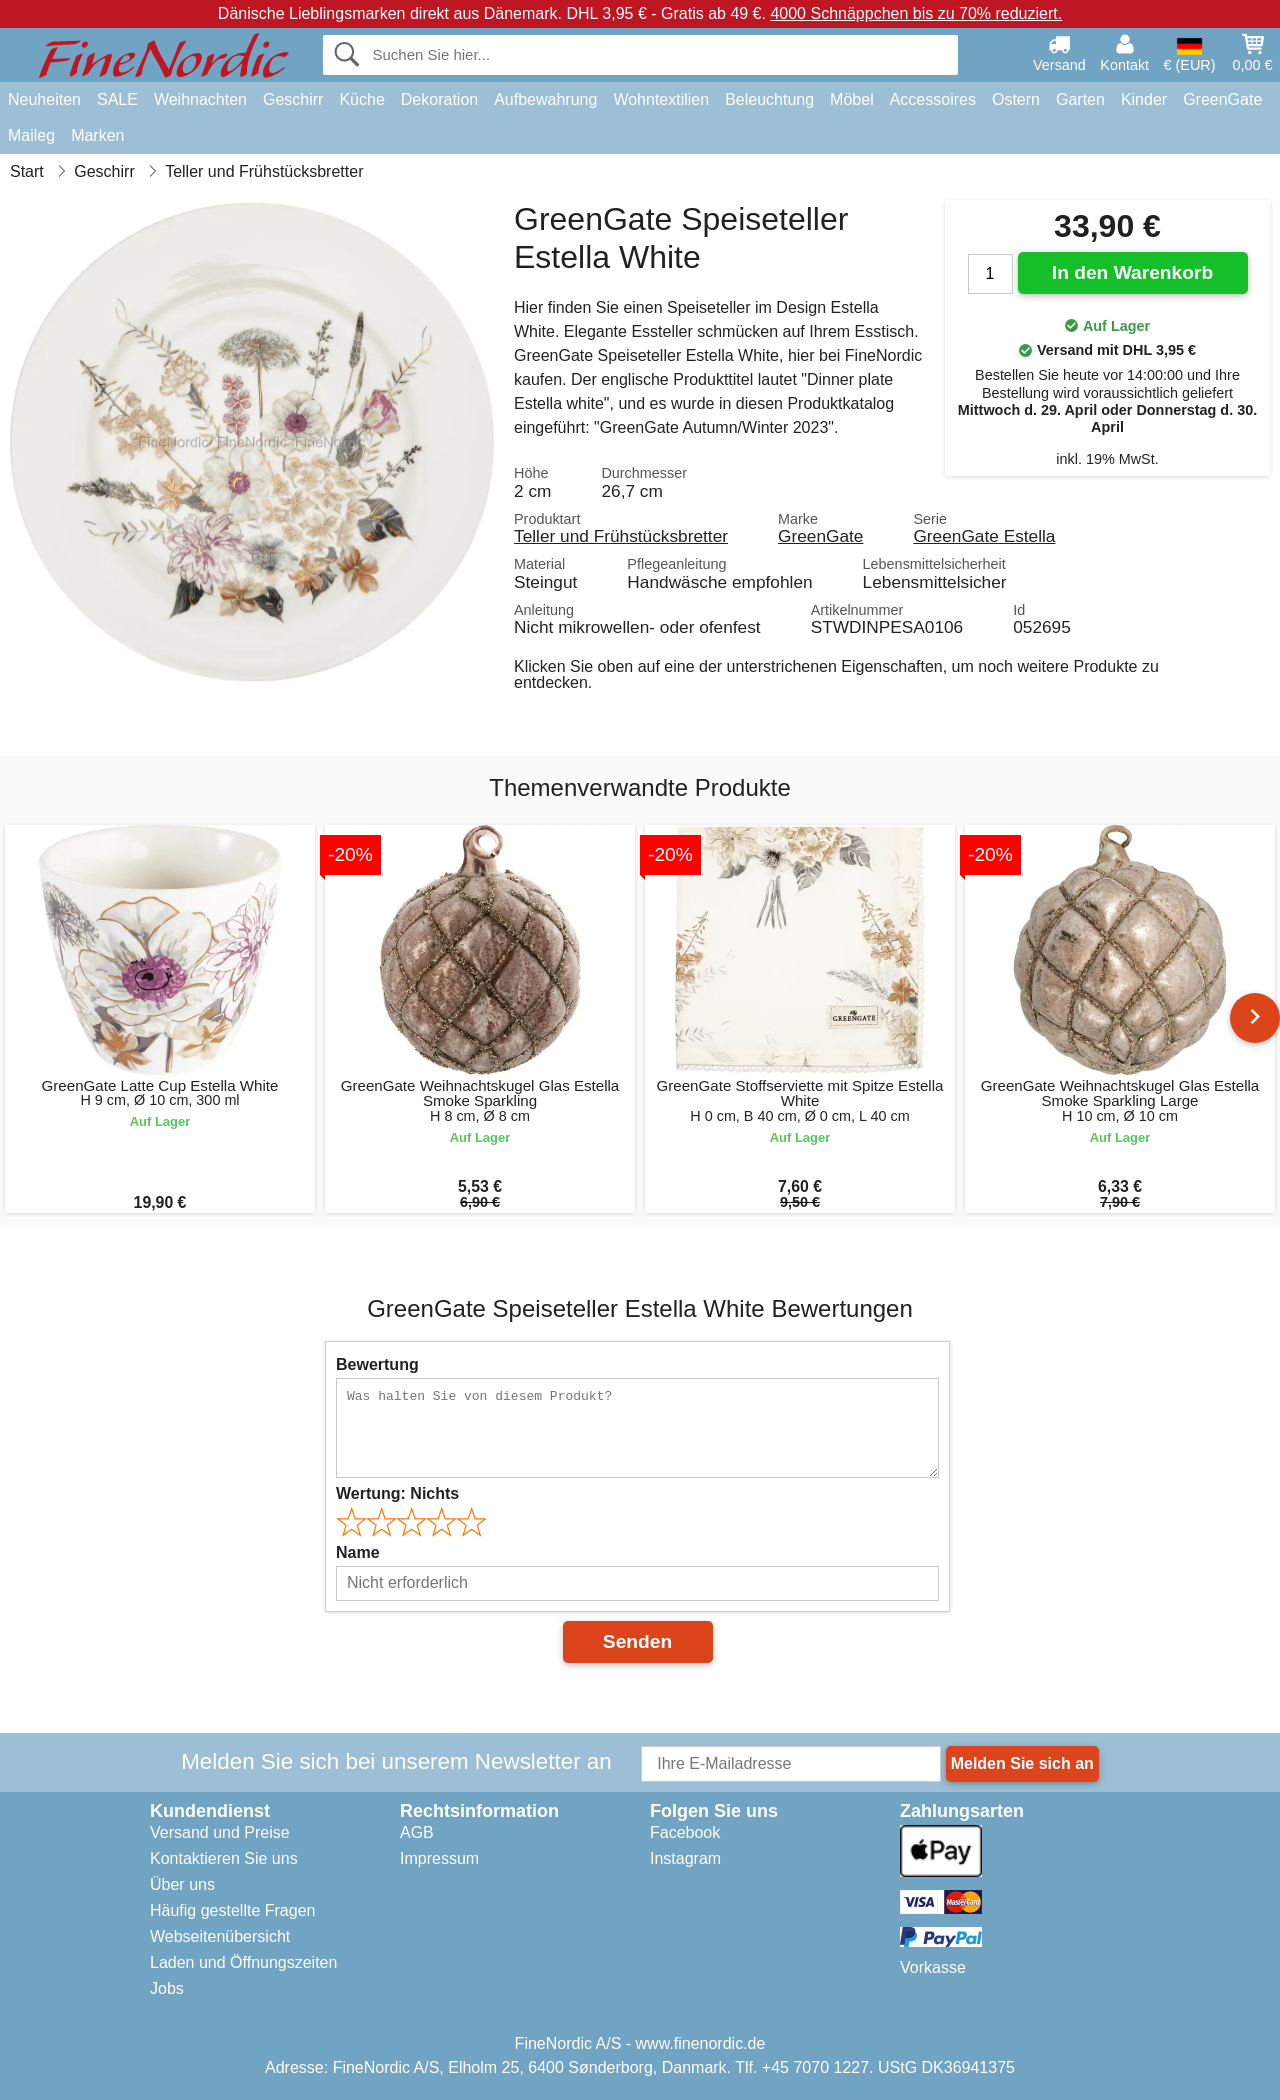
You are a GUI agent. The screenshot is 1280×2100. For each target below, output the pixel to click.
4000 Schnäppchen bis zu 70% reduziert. (916, 13)
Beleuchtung (769, 99)
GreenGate (1222, 99)
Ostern (1016, 99)
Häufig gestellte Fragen (232, 1910)
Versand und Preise (220, 1832)
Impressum (439, 1858)
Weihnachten (200, 99)
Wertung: (397, 1493)
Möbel (852, 99)
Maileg (31, 135)
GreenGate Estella (984, 536)
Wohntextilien (661, 99)
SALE (117, 99)
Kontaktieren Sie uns (224, 1858)
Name (358, 1552)
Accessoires (933, 99)
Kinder (1144, 99)
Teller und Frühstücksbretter (621, 536)
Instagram (685, 1858)
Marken (97, 135)
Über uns (182, 1884)
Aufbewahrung (545, 99)
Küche (361, 99)
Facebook (685, 1832)
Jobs (167, 1988)
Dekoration (439, 99)
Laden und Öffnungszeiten (243, 1962)
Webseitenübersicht (220, 1936)
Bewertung (377, 1364)
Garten (1080, 99)
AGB (417, 1832)
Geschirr (293, 99)
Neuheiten (44, 99)
